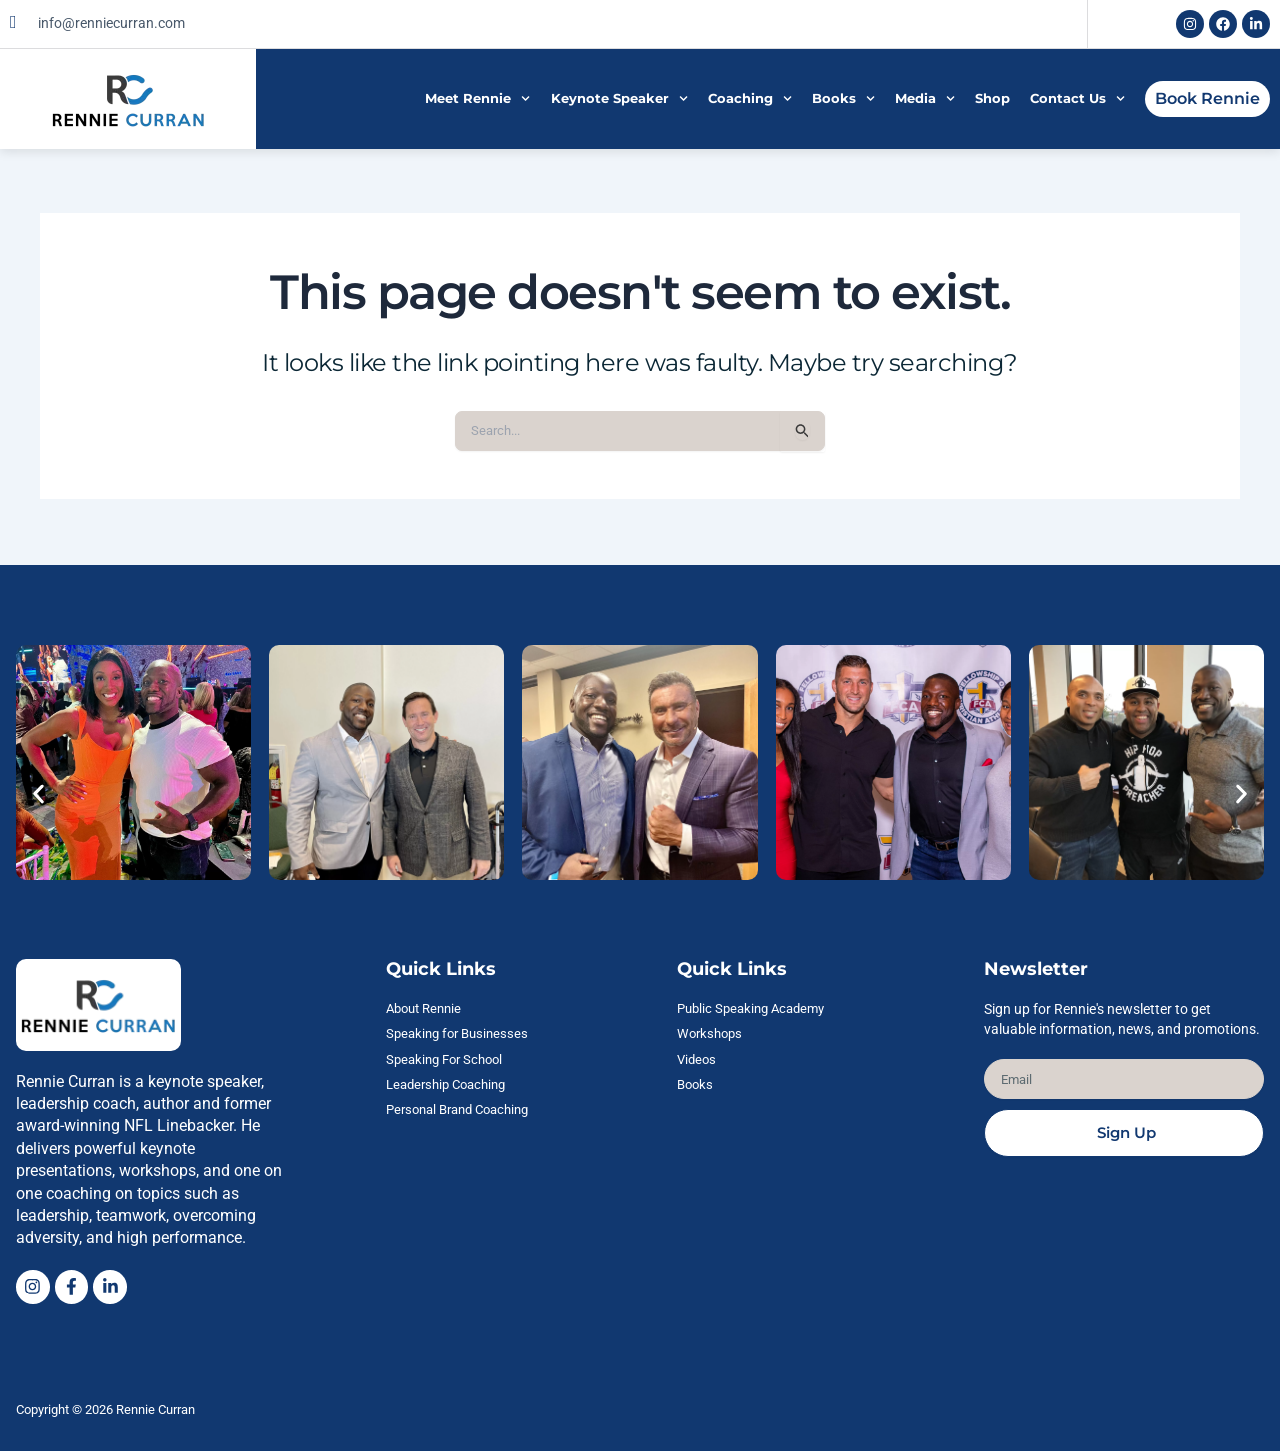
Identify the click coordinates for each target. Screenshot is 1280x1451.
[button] (38, 791)
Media (925, 98)
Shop (992, 98)
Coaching (750, 98)
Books (843, 98)
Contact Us (1077, 98)
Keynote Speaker (619, 98)
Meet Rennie (477, 98)
